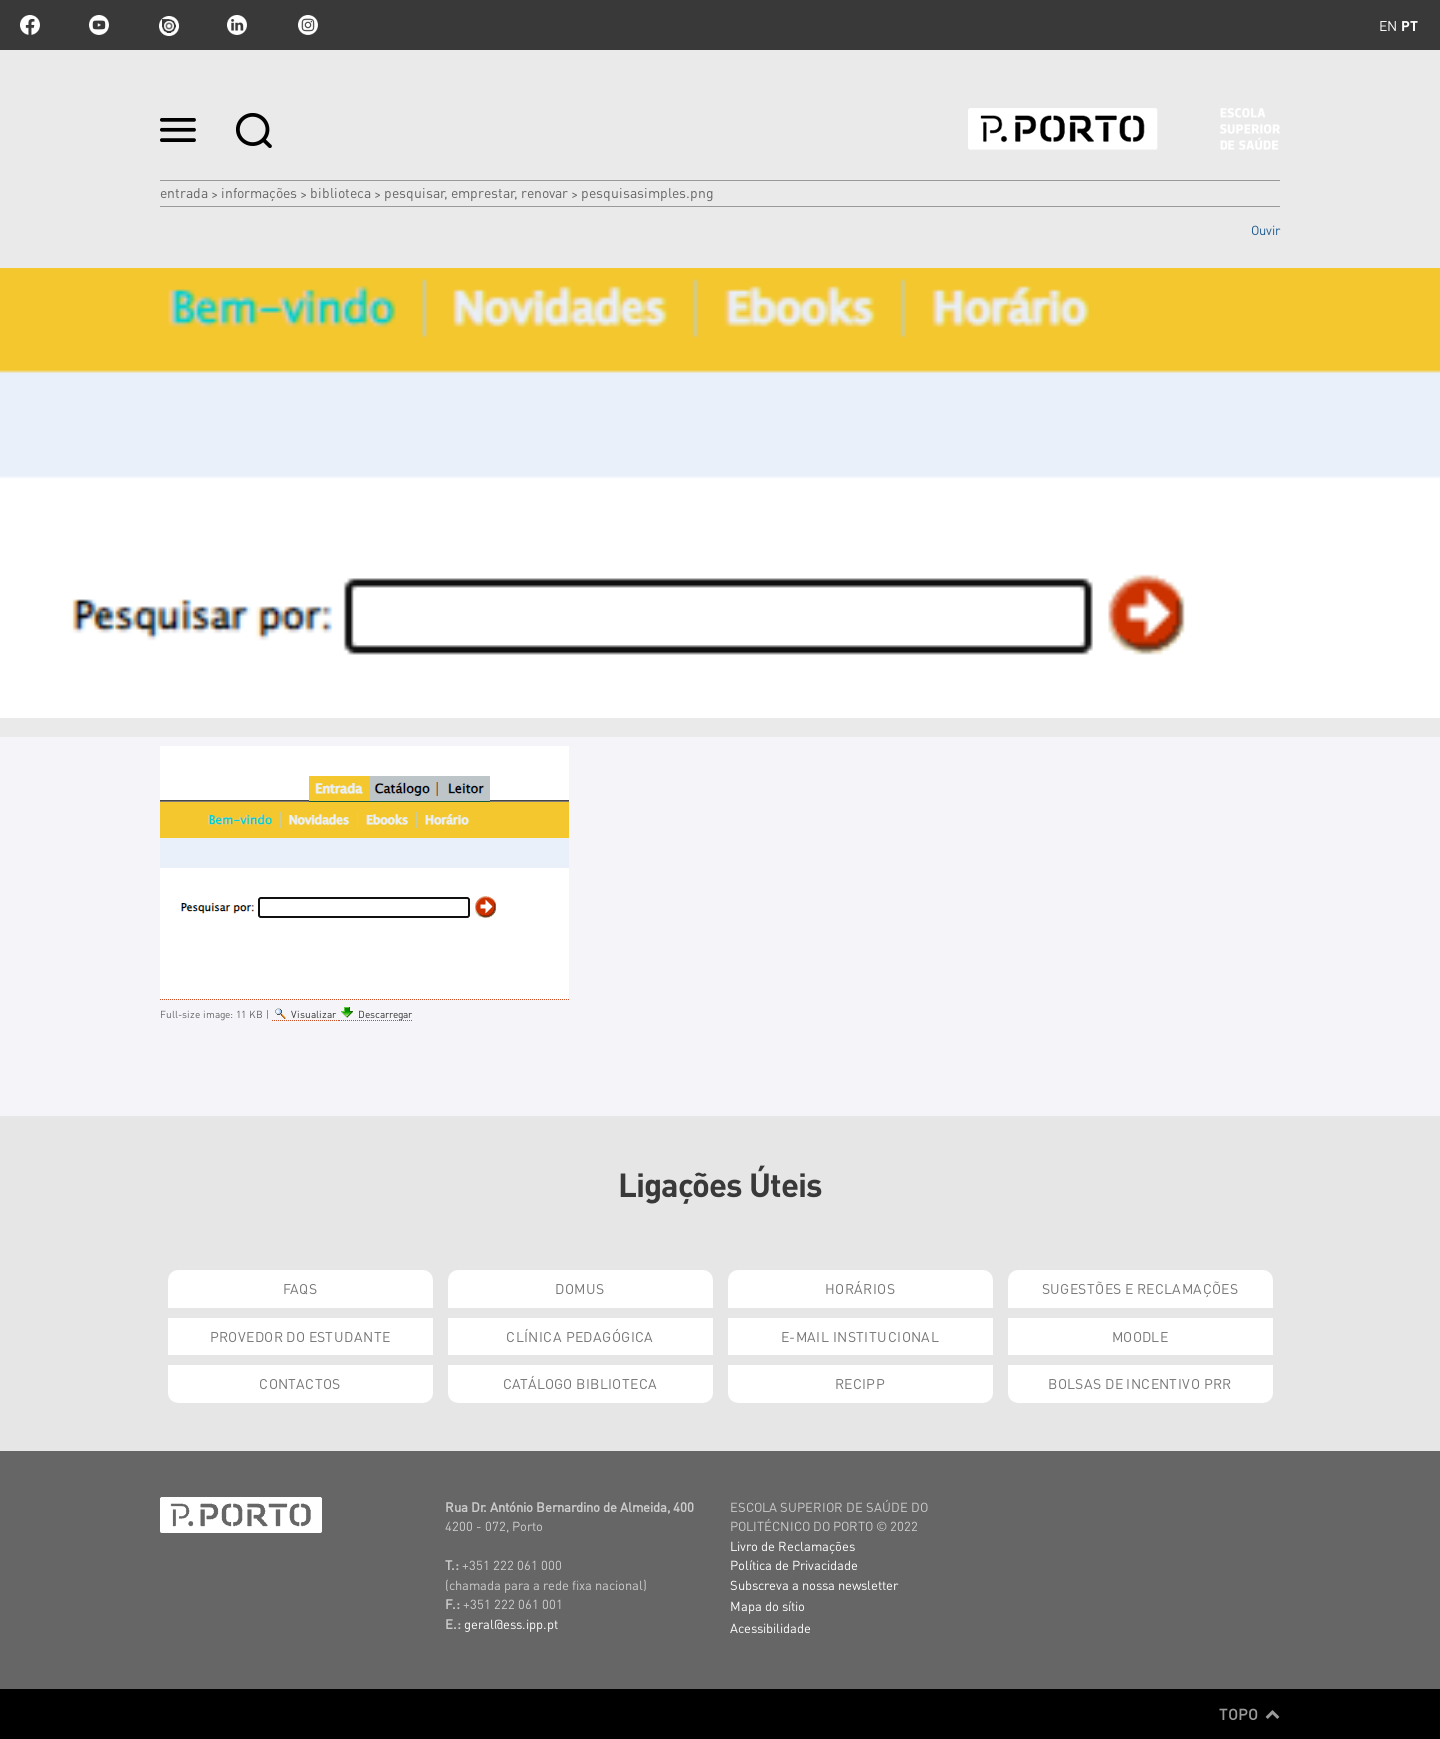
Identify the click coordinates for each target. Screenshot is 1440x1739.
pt (1409, 25)
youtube (99, 25)
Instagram (306, 25)
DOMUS (579, 1288)
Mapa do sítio (767, 1605)
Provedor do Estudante (300, 1336)
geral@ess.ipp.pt (511, 1623)
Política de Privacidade (794, 1564)
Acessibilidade (770, 1627)
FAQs (300, 1288)
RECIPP (860, 1383)
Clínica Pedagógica (580, 1336)
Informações (259, 192)
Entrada (184, 192)
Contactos (300, 1383)
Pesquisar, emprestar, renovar (476, 192)
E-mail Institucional (860, 1336)
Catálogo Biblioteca (580, 1383)
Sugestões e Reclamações (1140, 1288)
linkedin (237, 25)
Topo (1249, 1714)
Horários (860, 1288)
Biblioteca (340, 192)
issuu (168, 25)
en (1388, 25)
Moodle (1140, 1336)
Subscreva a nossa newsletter (814, 1584)
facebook (30, 25)
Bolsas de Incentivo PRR (1140, 1383)
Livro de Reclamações (792, 1545)
